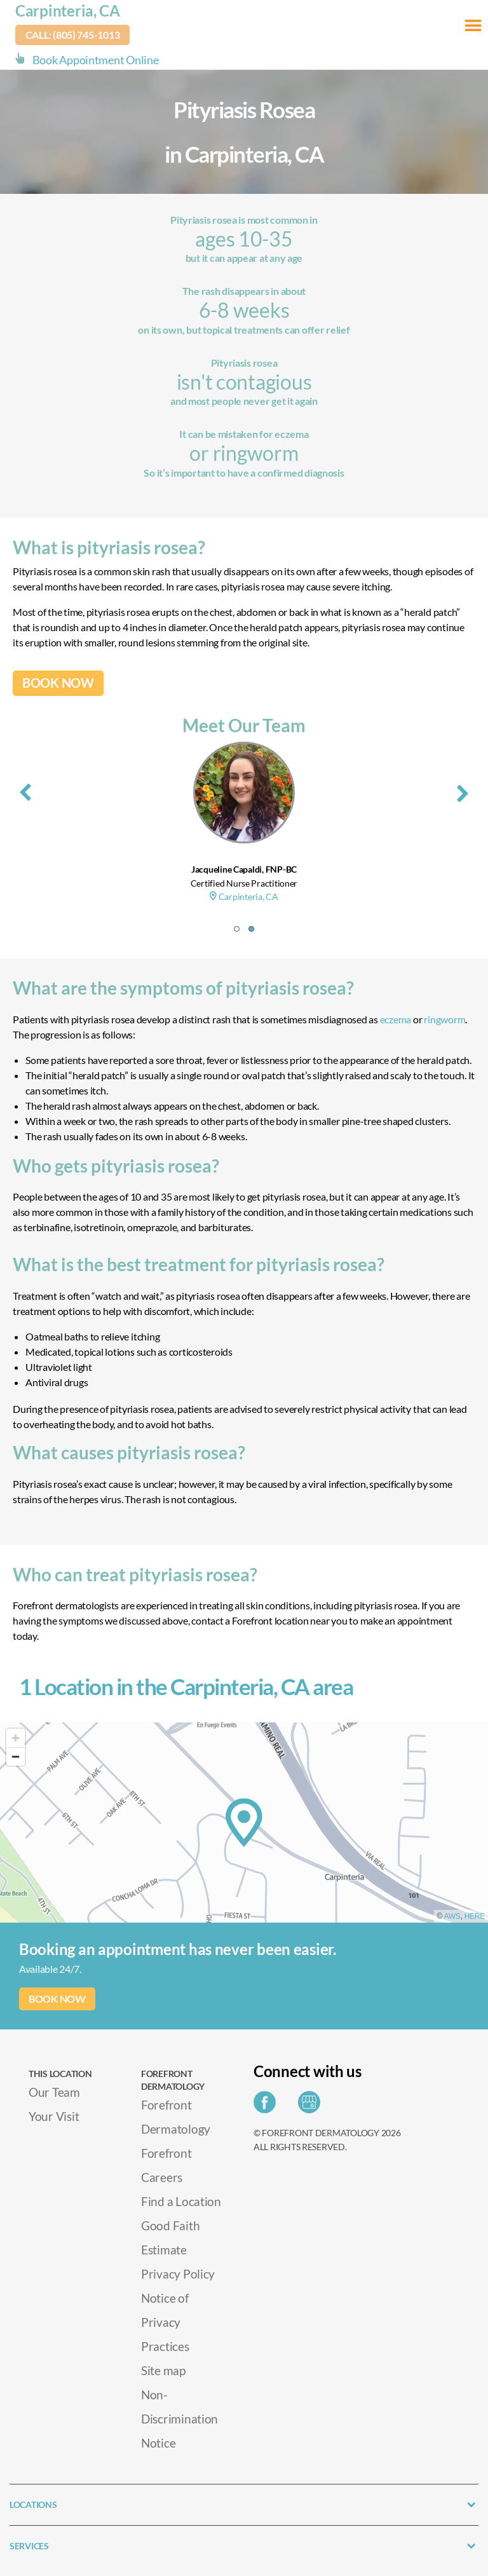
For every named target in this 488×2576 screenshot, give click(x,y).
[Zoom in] (15, 1738)
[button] (236, 929)
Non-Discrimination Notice (179, 2418)
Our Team (54, 2092)
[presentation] (25, 790)
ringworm (444, 1019)
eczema (396, 1019)
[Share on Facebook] (268, 2106)
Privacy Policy (178, 2273)
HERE (474, 1916)
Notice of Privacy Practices (165, 2322)
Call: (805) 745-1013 (72, 35)
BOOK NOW (58, 683)
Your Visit (54, 2116)
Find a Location (181, 2201)
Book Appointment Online (95, 60)
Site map (163, 2370)
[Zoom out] (15, 1756)
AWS (452, 1916)
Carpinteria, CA (67, 10)
